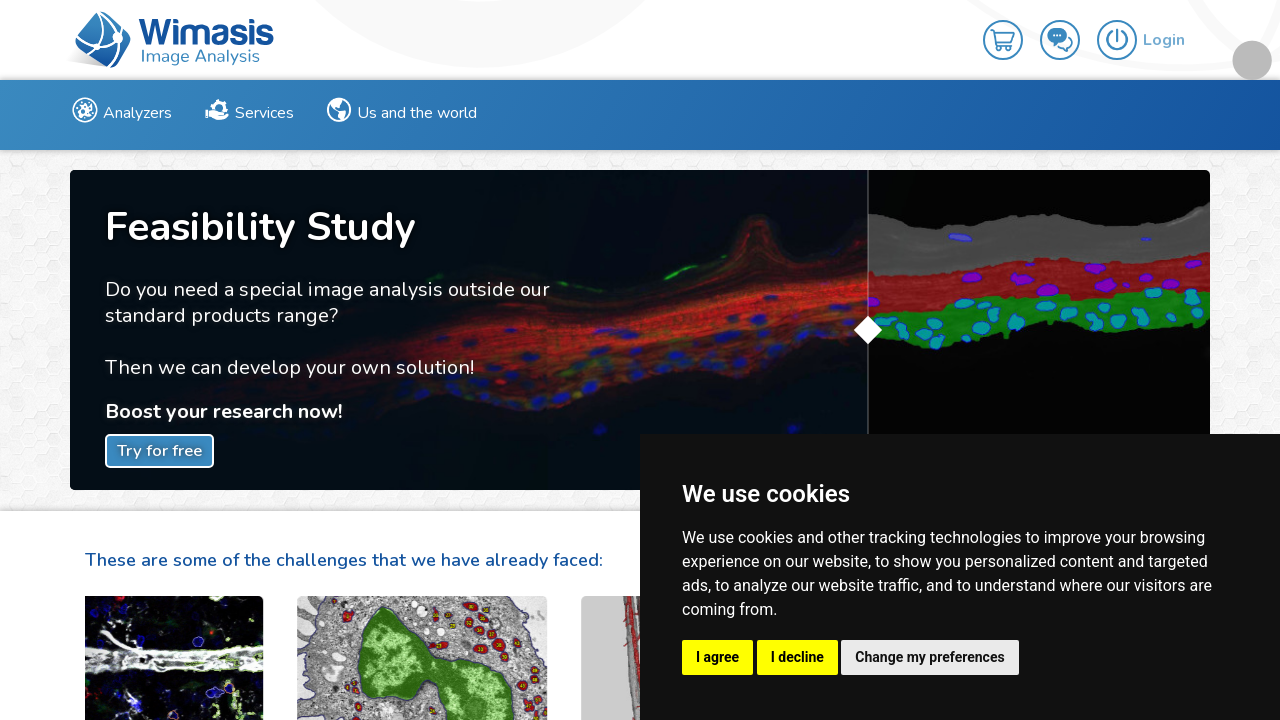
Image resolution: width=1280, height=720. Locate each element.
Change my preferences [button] (929, 657)
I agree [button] (717, 657)
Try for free (159, 450)
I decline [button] (797, 657)
